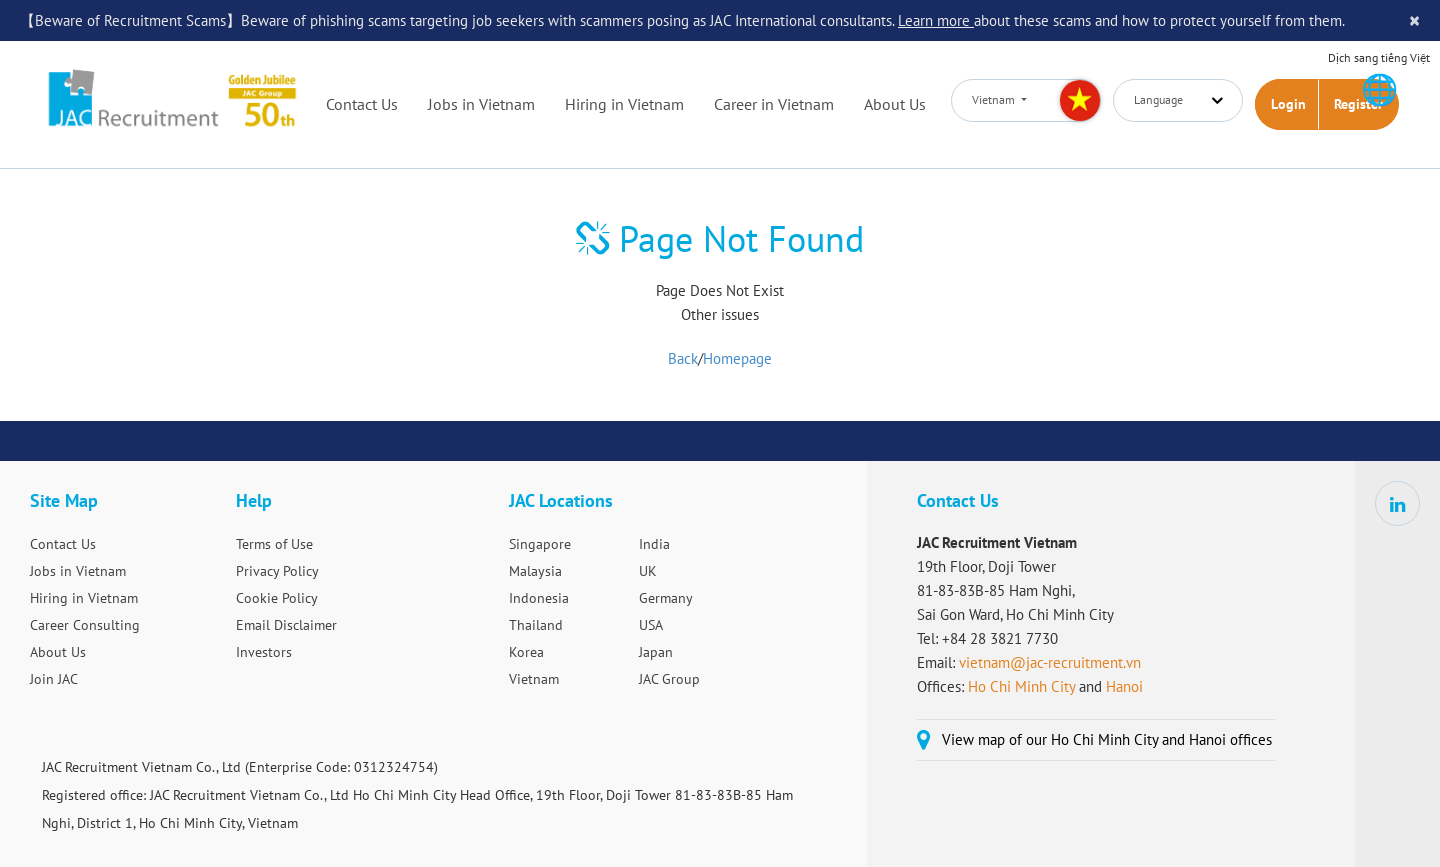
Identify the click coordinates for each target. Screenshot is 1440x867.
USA (651, 625)
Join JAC (54, 679)
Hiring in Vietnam (624, 104)
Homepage (737, 358)
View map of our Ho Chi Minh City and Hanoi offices (1107, 739)
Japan (656, 652)
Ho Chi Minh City (1021, 686)
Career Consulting (85, 625)
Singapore (540, 544)
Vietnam (534, 679)
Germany (666, 598)
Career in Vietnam (774, 104)
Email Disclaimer (286, 625)
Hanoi (1124, 686)
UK (648, 571)
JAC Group (669, 679)
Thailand (536, 625)
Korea (526, 652)
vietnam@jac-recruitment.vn (1050, 662)
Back (683, 358)
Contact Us (362, 104)
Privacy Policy (277, 571)
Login (1288, 104)
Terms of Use (274, 544)
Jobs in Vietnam (481, 104)
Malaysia (535, 571)
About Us (895, 104)
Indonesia (539, 598)
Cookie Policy (277, 598)
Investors (264, 652)
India (654, 544)
